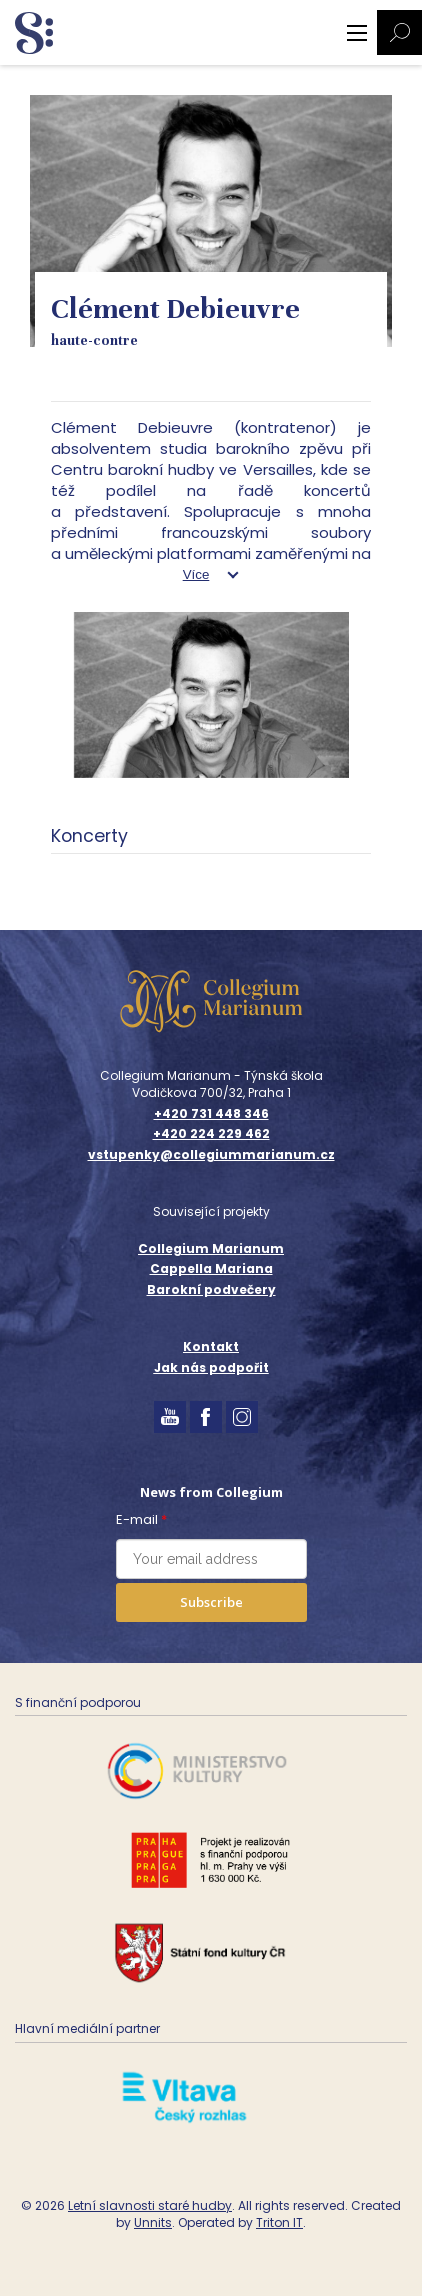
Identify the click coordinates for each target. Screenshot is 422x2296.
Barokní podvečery (211, 1289)
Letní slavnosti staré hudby (150, 2205)
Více (196, 574)
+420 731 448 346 (211, 1114)
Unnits (153, 2222)
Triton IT (279, 2222)
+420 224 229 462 (211, 1134)
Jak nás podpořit (211, 1367)
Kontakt (211, 1346)
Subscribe (211, 1602)
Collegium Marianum (211, 1248)
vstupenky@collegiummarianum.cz (211, 1155)
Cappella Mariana (211, 1268)
